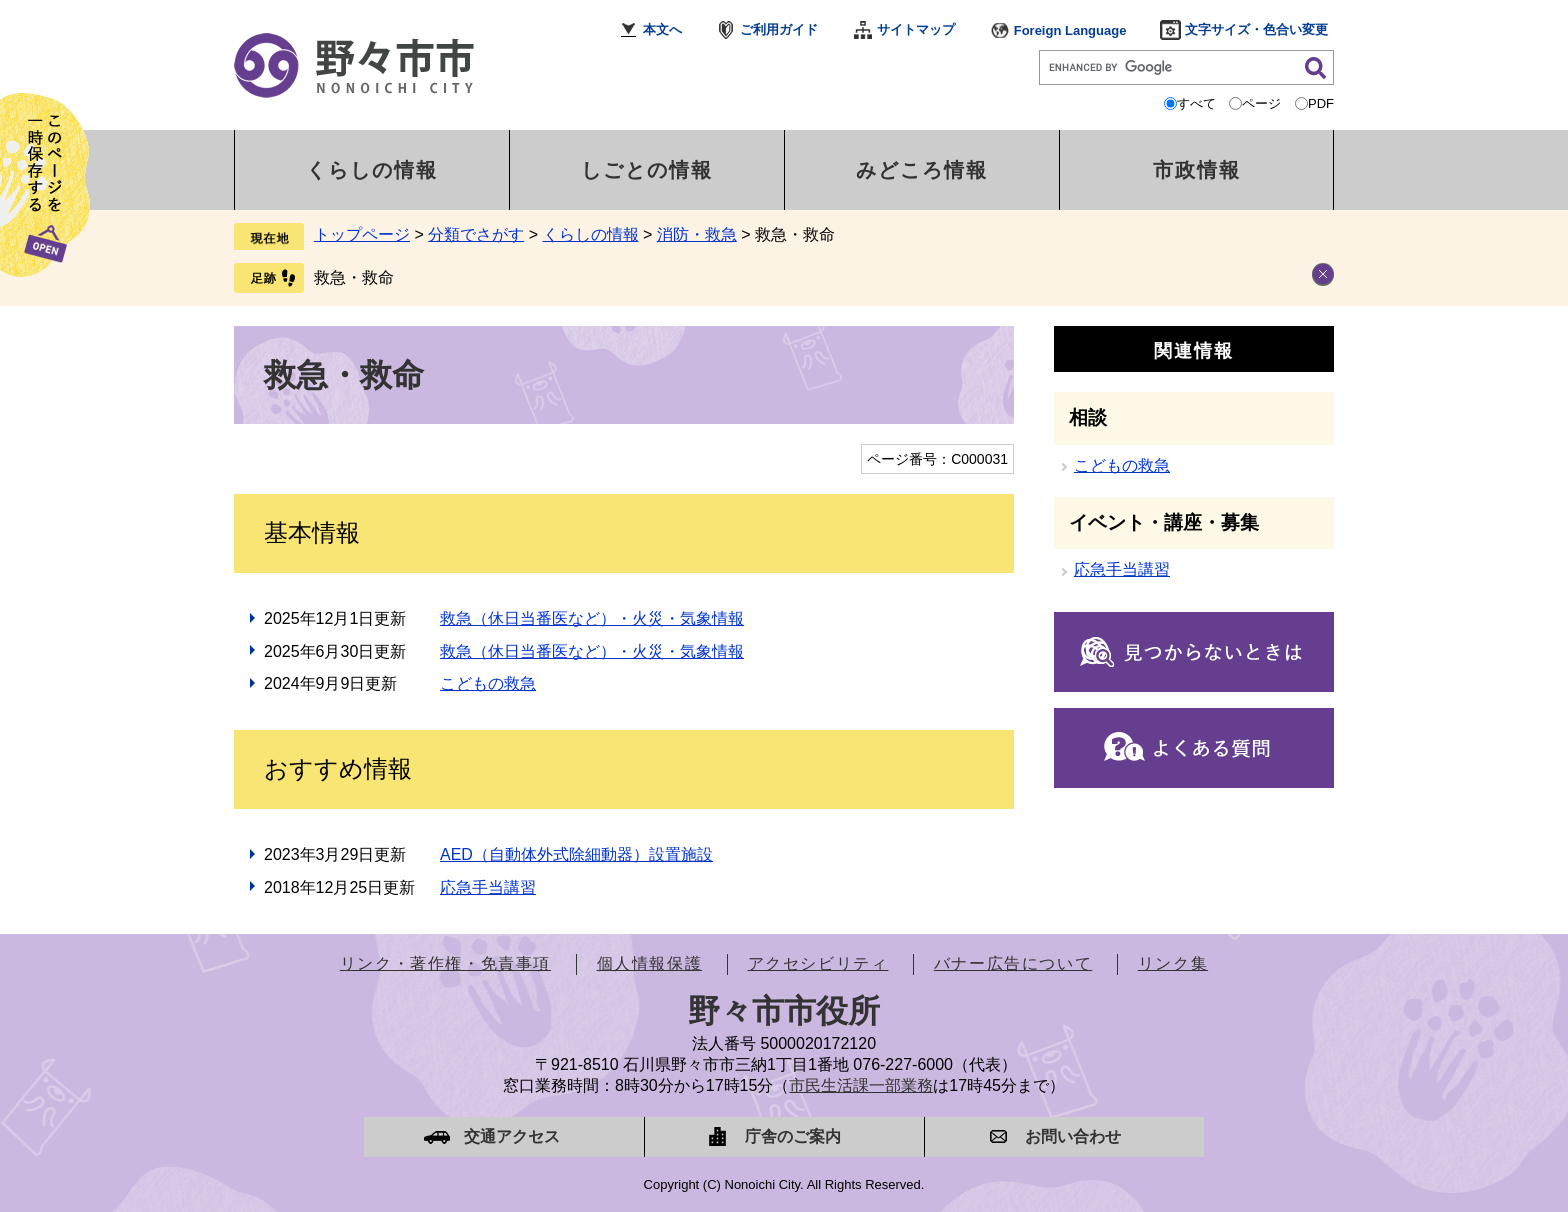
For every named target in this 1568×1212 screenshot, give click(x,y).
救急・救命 (354, 277)
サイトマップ (916, 29)
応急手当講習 (488, 887)
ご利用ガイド (779, 29)
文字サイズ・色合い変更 (1256, 29)
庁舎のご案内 (793, 1136)
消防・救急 (697, 234)
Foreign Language (1070, 30)
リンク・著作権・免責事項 (445, 963)
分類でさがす (476, 234)
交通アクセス (512, 1136)
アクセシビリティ (818, 963)
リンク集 (1173, 963)
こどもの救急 (488, 683)
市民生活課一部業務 (861, 1085)
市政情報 (1197, 170)
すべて (1196, 103)
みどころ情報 (922, 170)
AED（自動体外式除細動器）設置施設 (576, 854)
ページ (1261, 103)
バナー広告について (1013, 963)
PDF (1321, 103)
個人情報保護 (650, 963)
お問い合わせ (1073, 1136)
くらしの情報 (372, 170)
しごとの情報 (647, 170)
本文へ (662, 29)
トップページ (362, 234)
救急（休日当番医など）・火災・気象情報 (592, 618)
